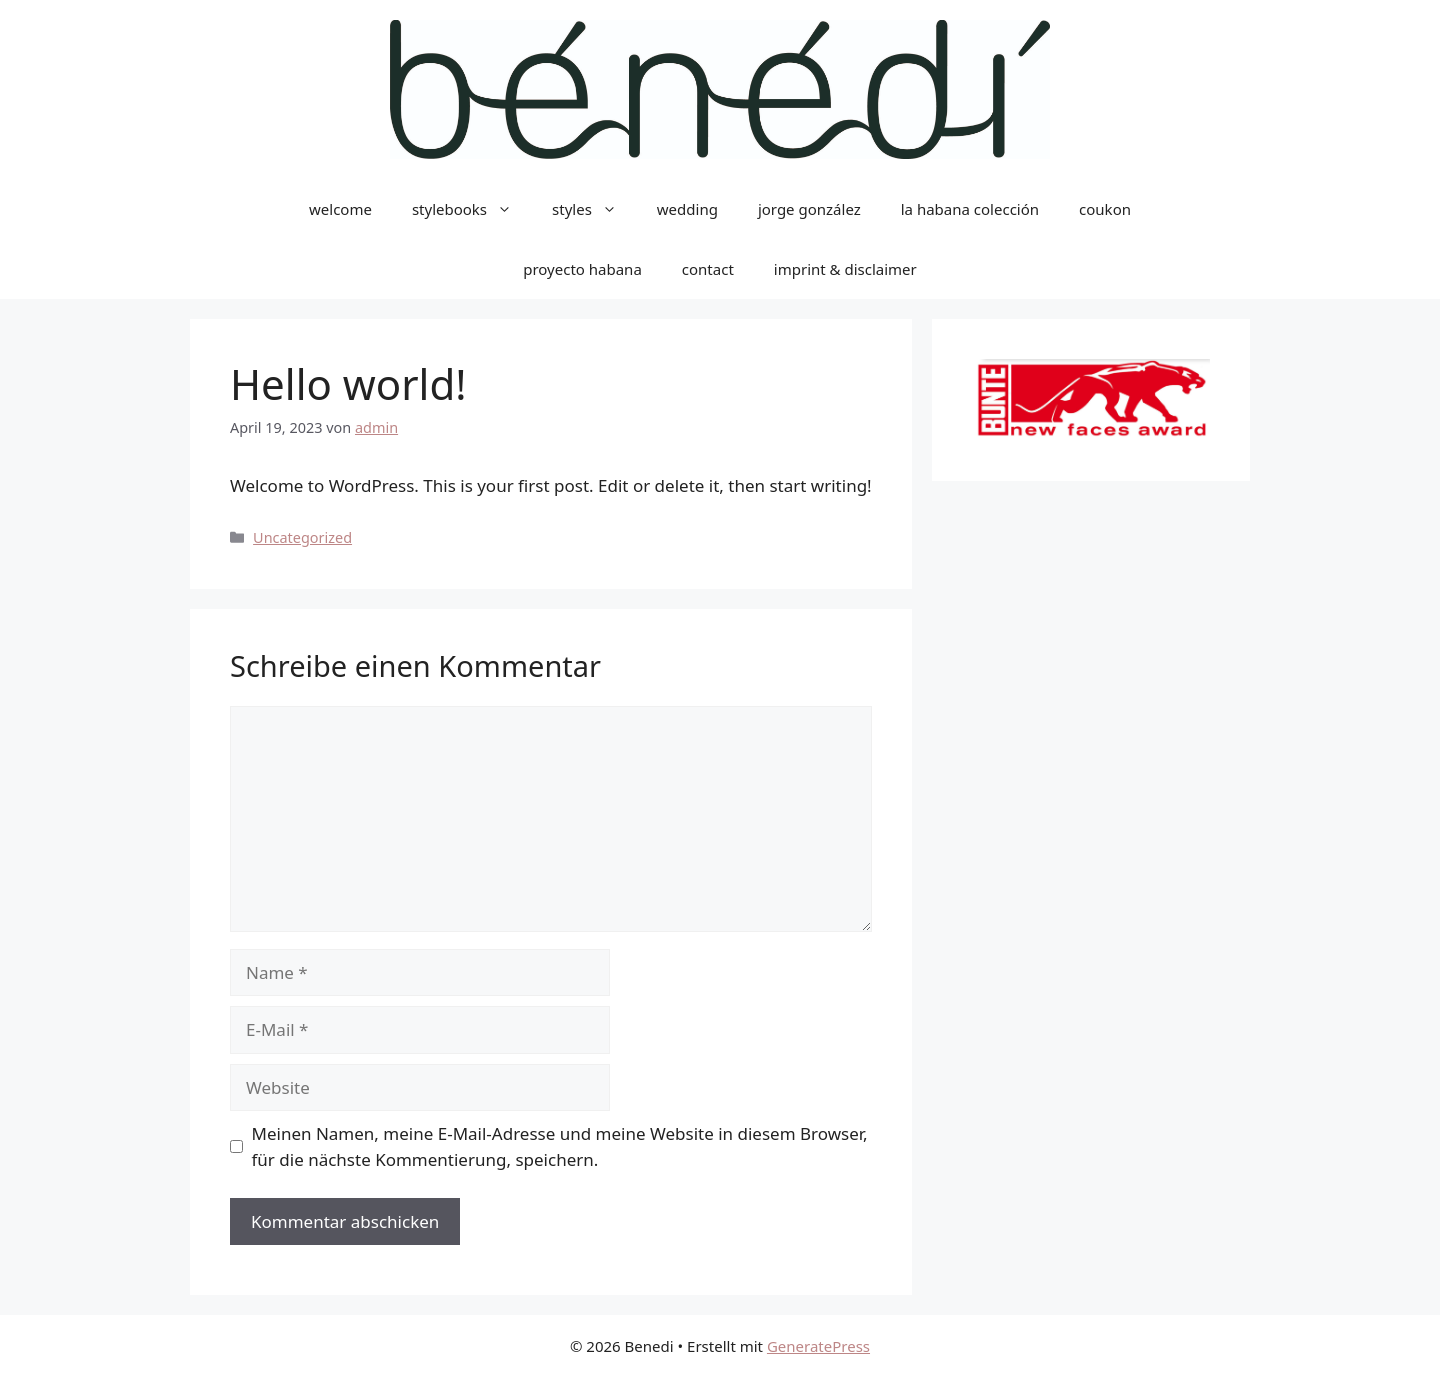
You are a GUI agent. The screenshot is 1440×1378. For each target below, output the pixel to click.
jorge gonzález (809, 209)
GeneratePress (818, 1346)
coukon (1105, 209)
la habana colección (970, 209)
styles (594, 209)
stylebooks (472, 209)
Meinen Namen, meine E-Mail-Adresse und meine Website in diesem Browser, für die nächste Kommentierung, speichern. (560, 1146)
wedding (687, 209)
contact (708, 269)
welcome (340, 209)
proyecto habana (582, 269)
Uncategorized (302, 537)
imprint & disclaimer (845, 269)
